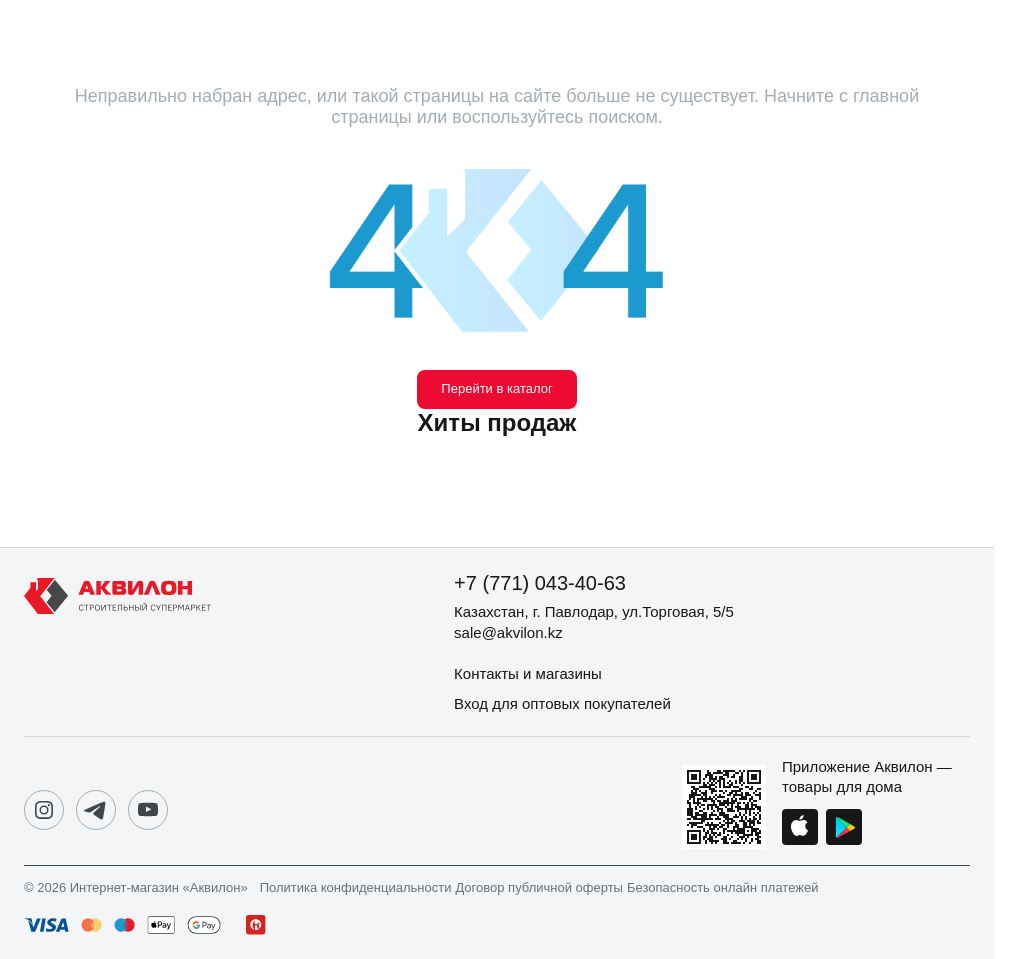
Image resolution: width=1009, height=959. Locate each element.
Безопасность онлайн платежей (722, 888)
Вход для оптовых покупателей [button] (562, 703)
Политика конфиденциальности (356, 888)
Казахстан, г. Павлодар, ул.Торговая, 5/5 (594, 611)
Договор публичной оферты (539, 888)
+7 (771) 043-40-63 (540, 583)
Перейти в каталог (496, 388)
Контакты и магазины (528, 673)
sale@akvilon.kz (508, 632)
